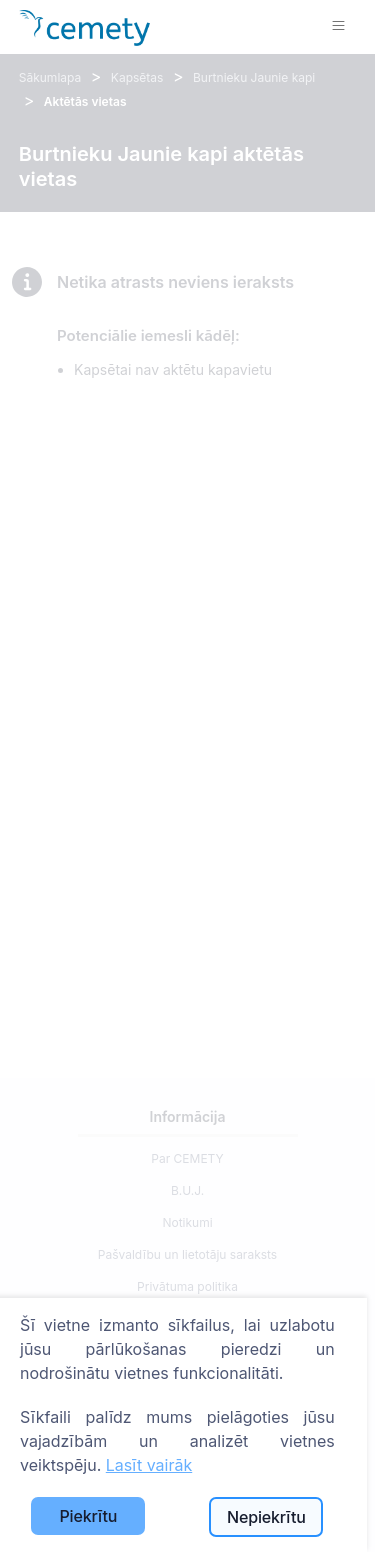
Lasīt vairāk (149, 1465)
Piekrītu (88, 1516)
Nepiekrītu (266, 1517)
